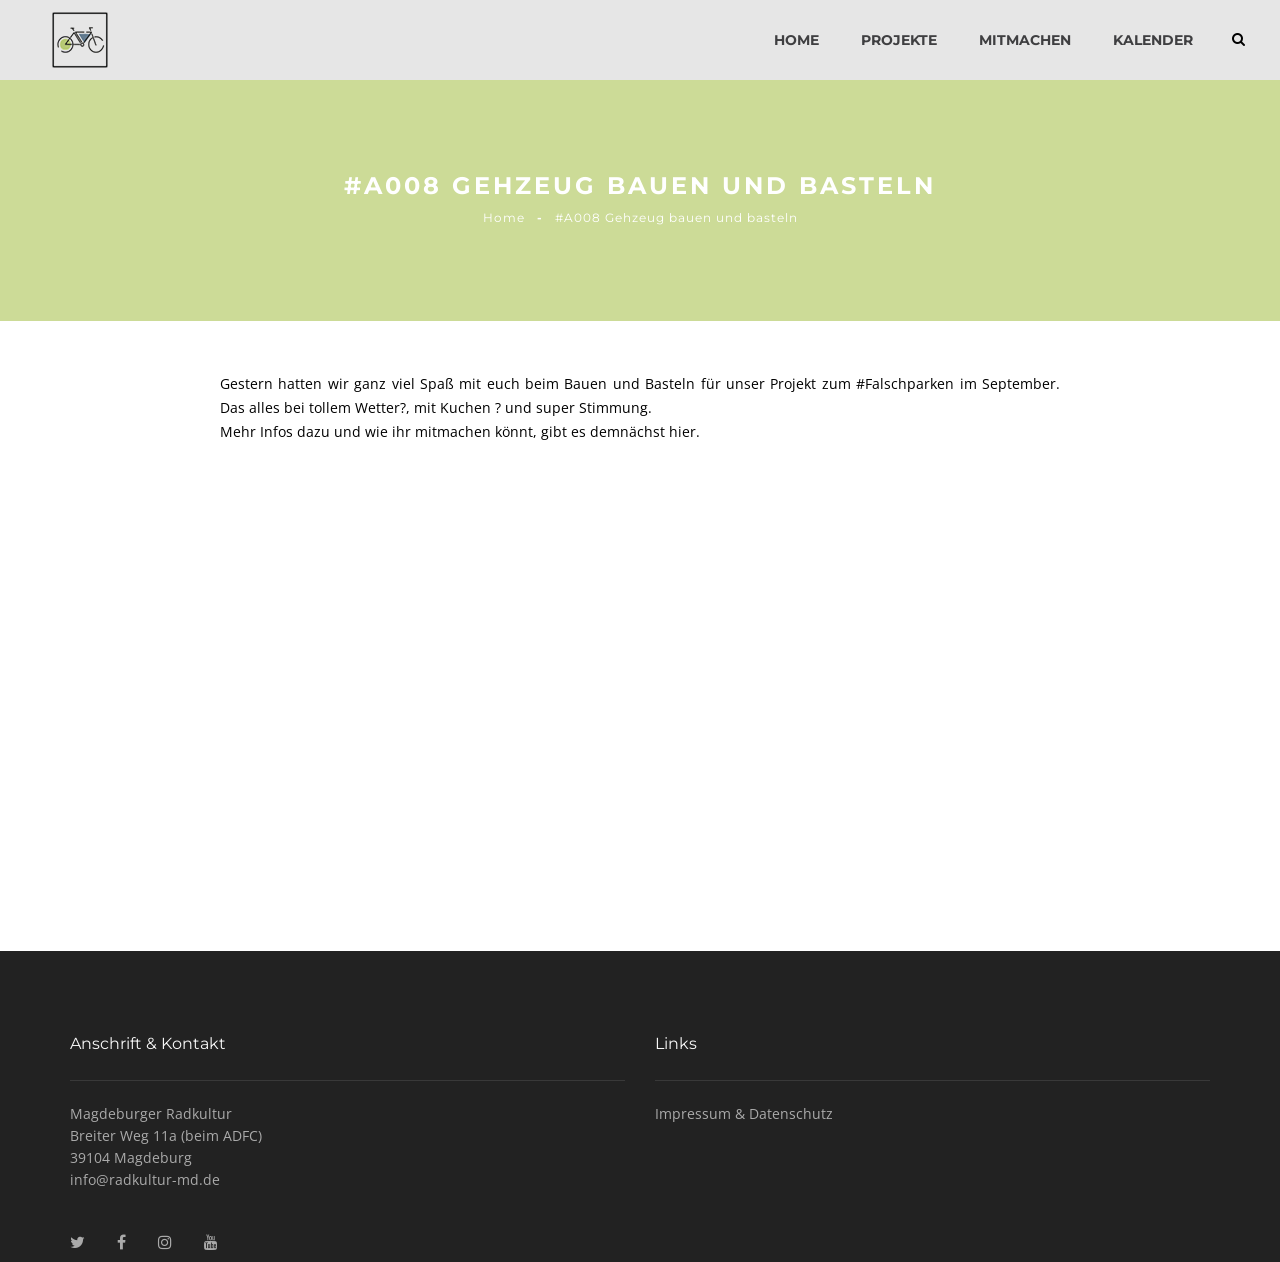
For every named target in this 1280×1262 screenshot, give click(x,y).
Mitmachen (1025, 40)
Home (796, 40)
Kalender (1153, 40)
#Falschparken (905, 383)
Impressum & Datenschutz (744, 1113)
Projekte (899, 40)
